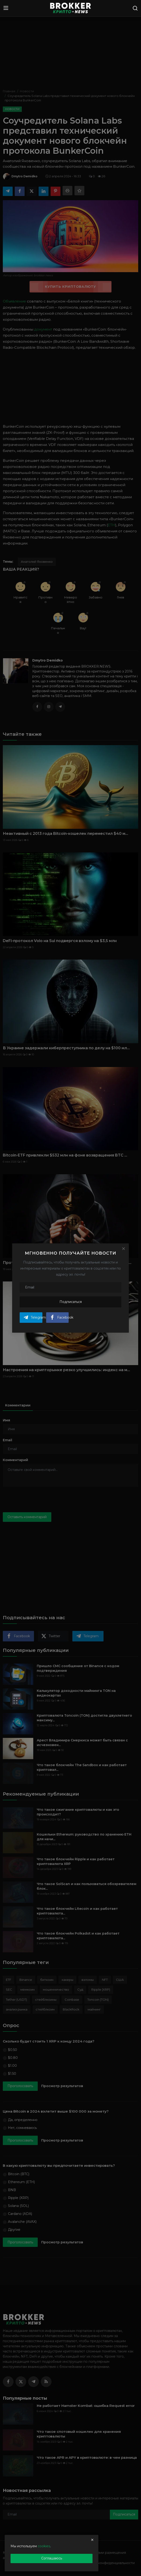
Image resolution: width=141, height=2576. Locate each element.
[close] (92, 2539)
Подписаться (70, 1302)
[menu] (6, 8)
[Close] (123, 1249)
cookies (44, 2546)
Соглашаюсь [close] (51, 2558)
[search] (135, 8)
